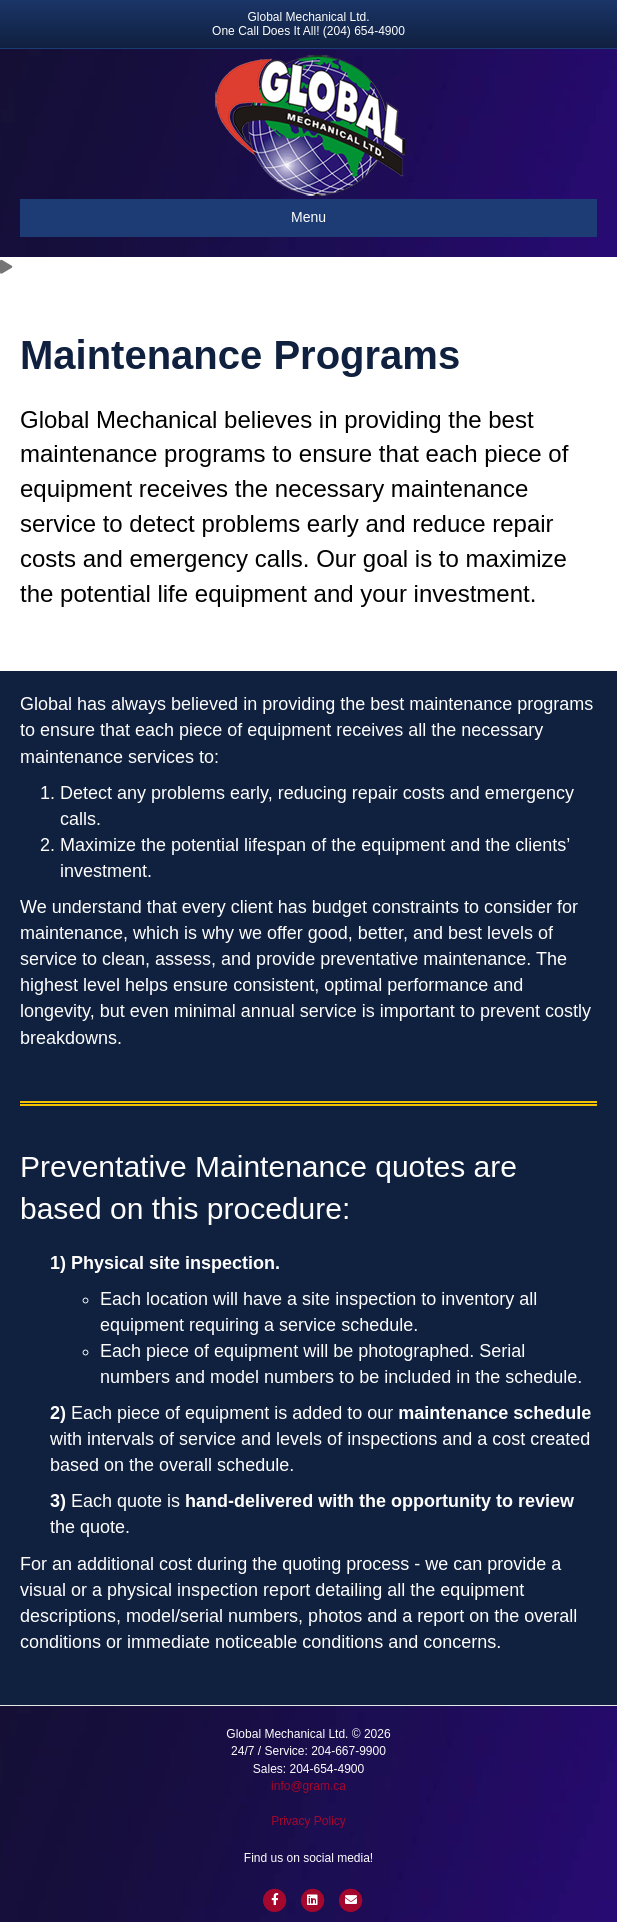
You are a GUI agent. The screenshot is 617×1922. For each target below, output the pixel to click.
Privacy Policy (308, 1821)
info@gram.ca (308, 1786)
